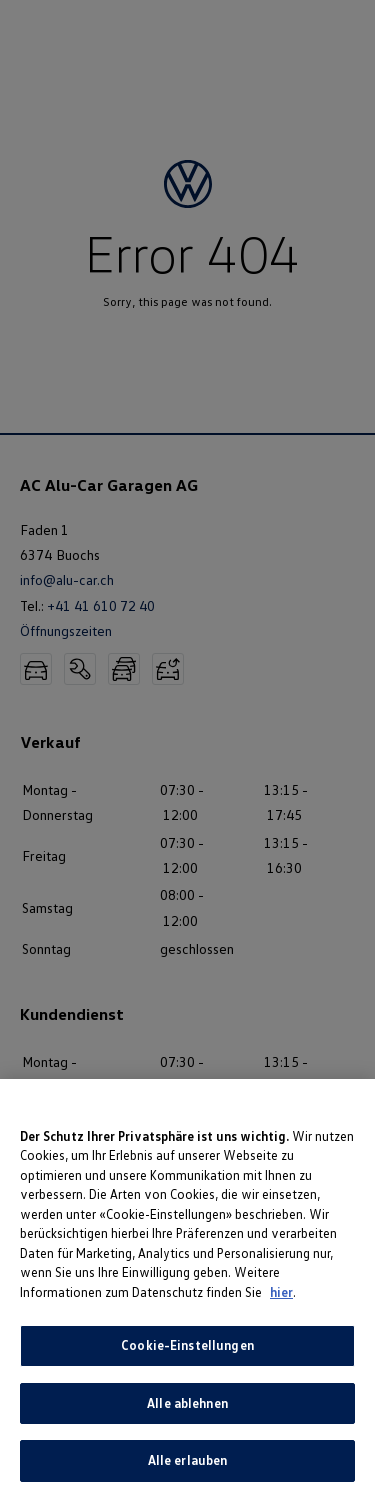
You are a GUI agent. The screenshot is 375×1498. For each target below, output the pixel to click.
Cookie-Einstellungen (187, 1346)
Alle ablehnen (187, 1403)
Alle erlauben (188, 1461)
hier (281, 1292)
